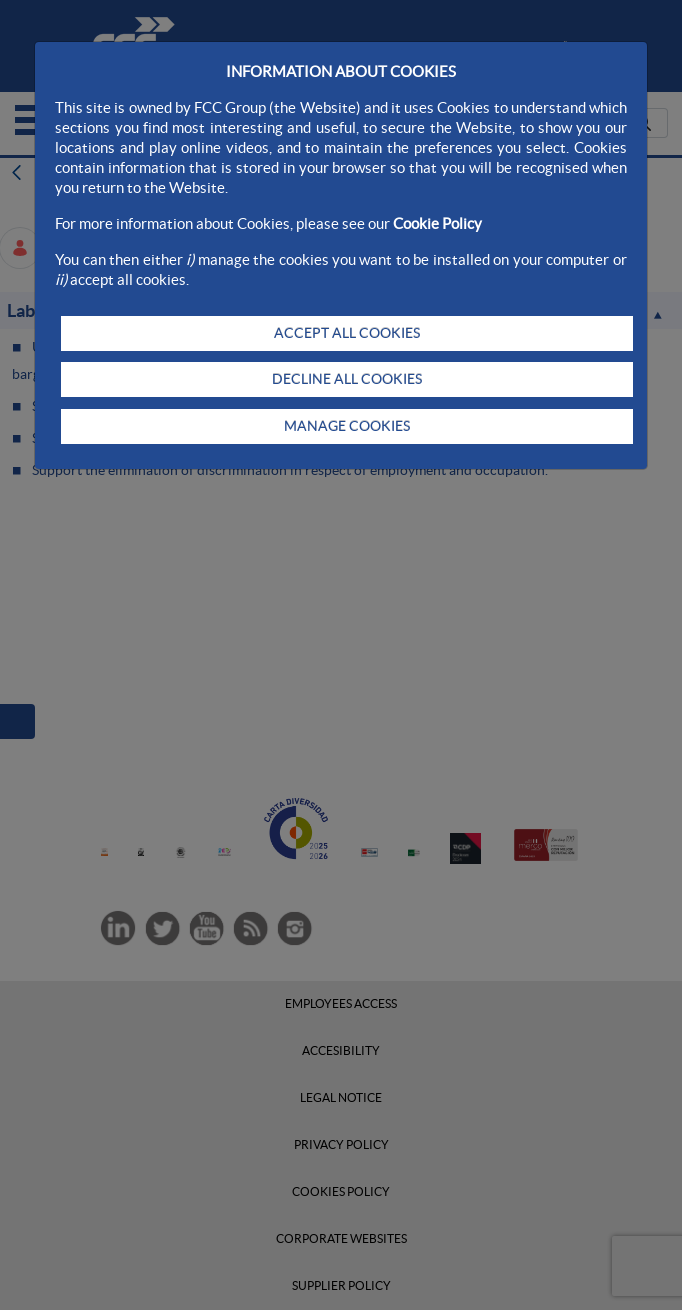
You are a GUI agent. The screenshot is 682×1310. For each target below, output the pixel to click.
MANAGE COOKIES (347, 426)
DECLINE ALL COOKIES (347, 379)
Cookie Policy (437, 223)
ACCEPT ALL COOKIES (347, 333)
